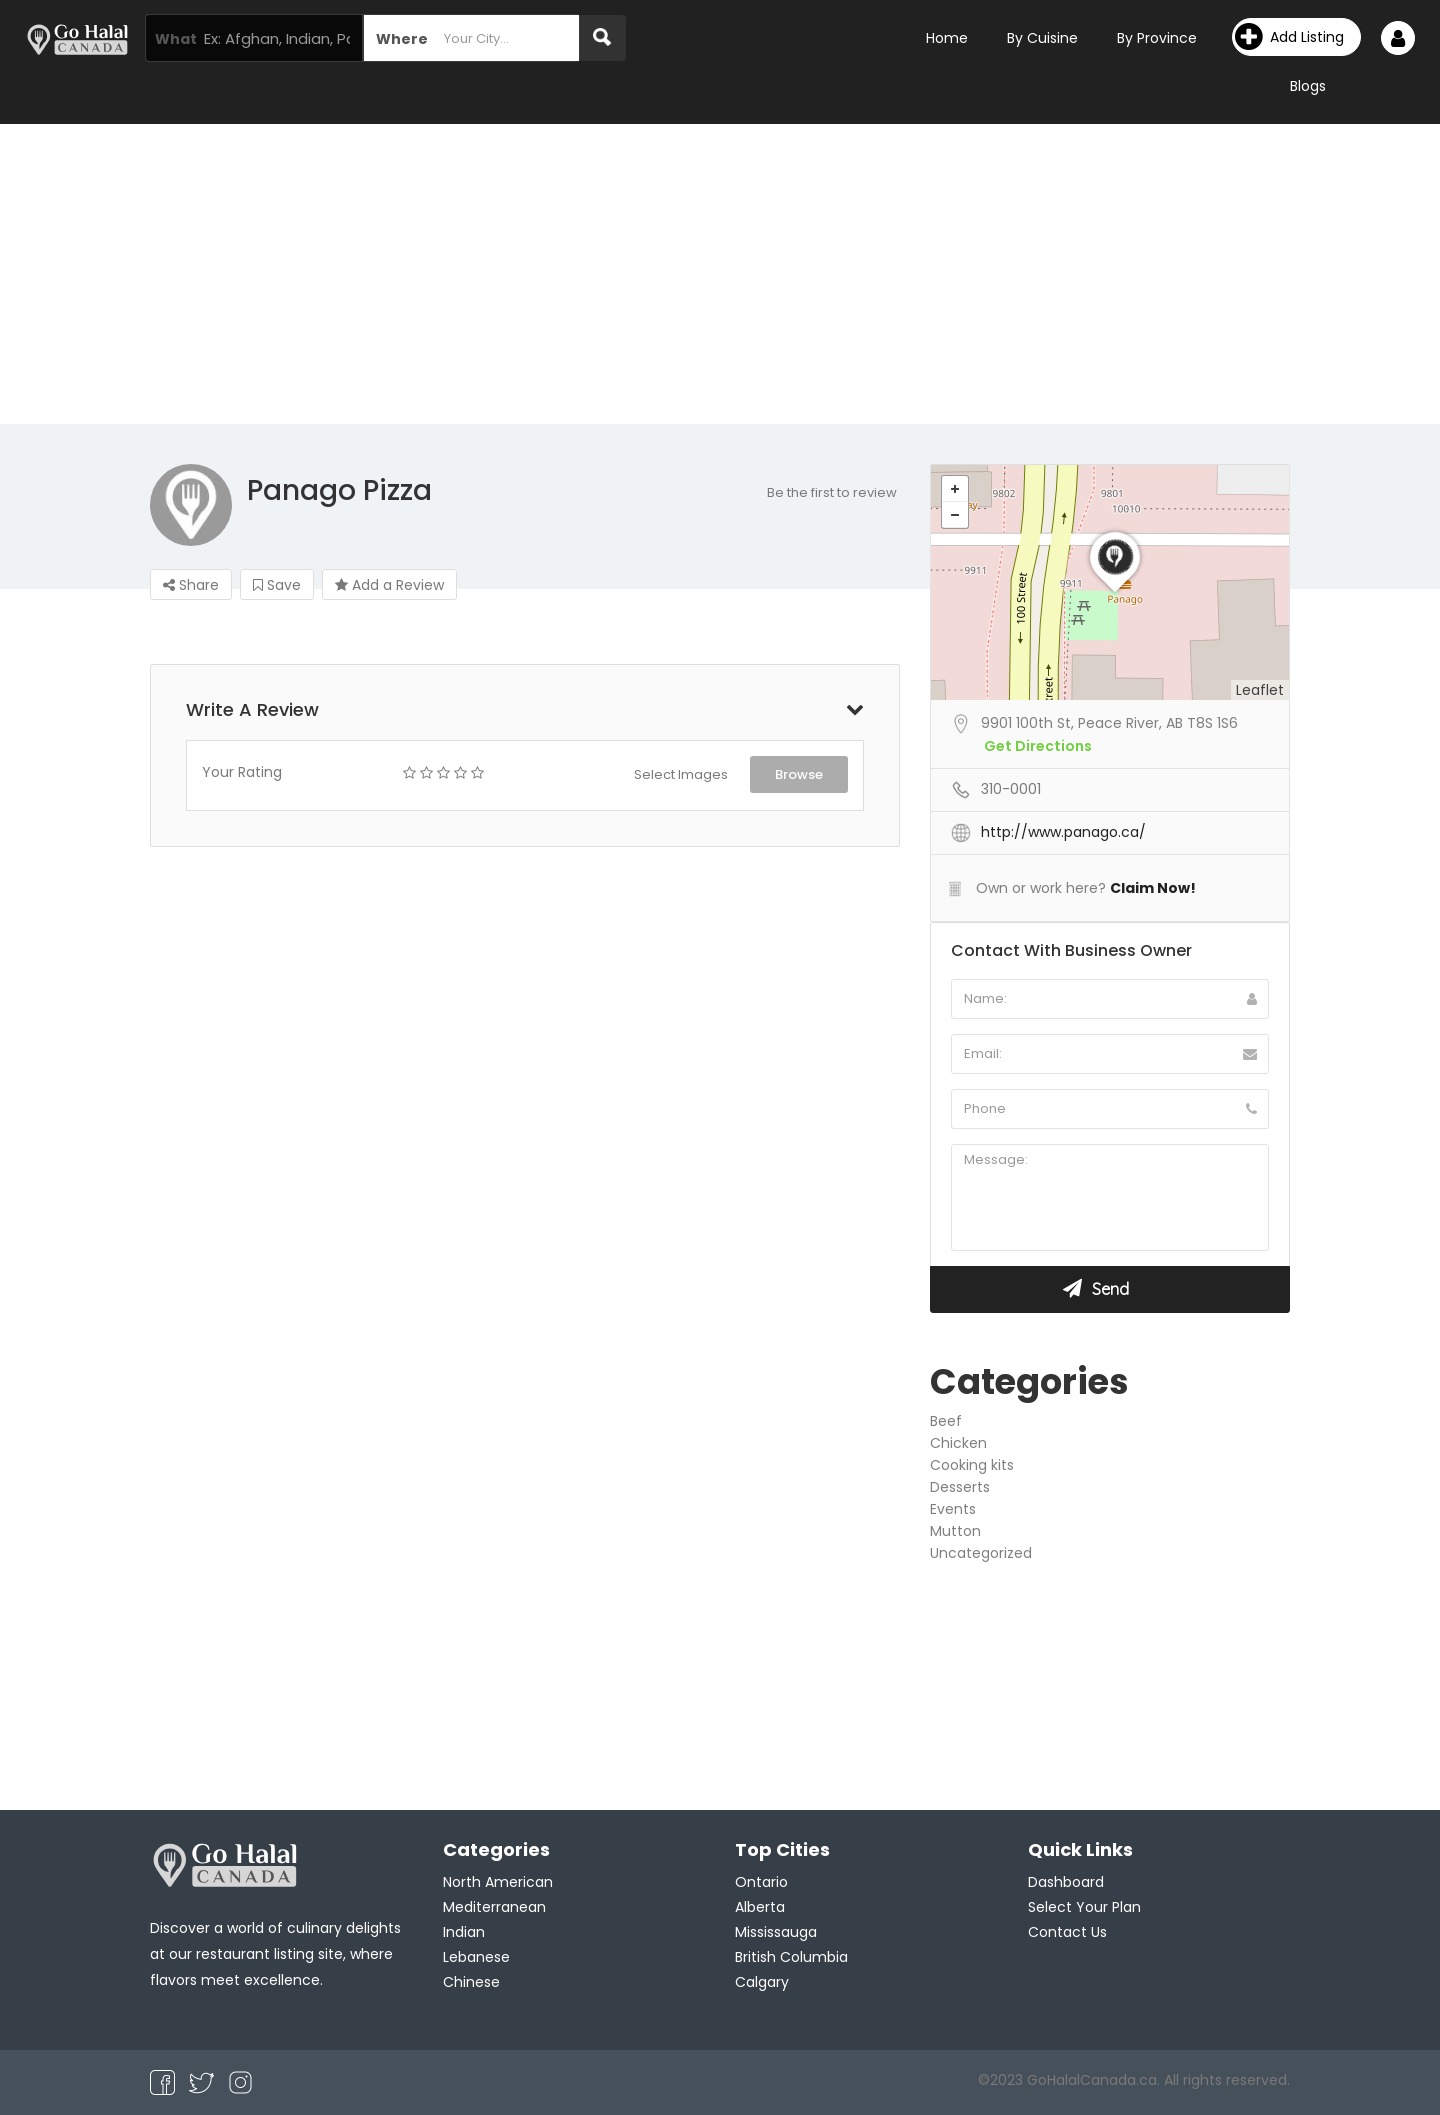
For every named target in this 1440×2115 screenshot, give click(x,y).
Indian (464, 1932)
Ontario (761, 1882)
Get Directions (1038, 746)
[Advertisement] (720, 274)
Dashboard (1066, 1882)
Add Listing (1289, 37)
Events (953, 1509)
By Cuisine (1042, 38)
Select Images (681, 774)
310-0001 (1011, 789)
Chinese (471, 1982)
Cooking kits (972, 1465)
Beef (946, 1421)
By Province (1157, 38)
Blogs (1308, 86)
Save (277, 585)
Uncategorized (981, 1553)
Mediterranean (494, 1907)
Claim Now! (1153, 888)
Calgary (762, 1982)
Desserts (960, 1487)
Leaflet (1260, 690)
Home (947, 38)
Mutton (955, 1531)
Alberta (760, 1907)
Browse (799, 774)
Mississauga (776, 1932)
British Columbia (791, 1957)
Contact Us (1067, 1932)
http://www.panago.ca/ (1063, 832)
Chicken (958, 1443)
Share (191, 585)
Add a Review (389, 585)
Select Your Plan (1084, 1907)
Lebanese (476, 1957)
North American (498, 1882)
